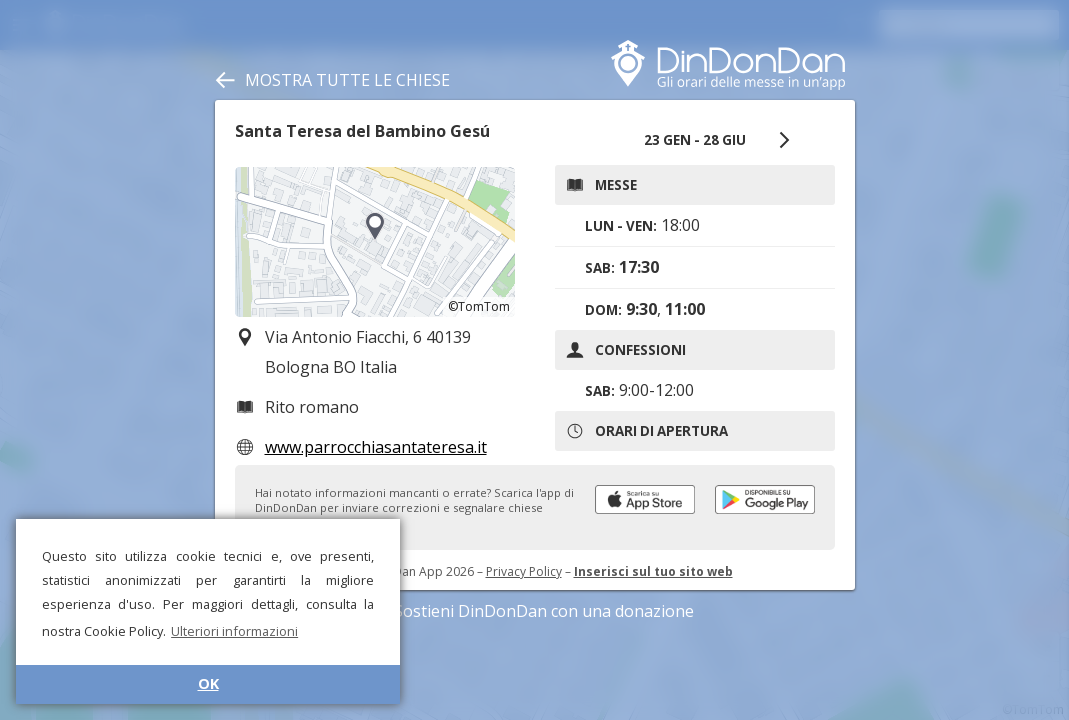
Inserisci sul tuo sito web (653, 571)
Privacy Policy (524, 571)
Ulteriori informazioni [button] (234, 631)
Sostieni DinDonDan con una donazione (535, 611)
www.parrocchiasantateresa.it (376, 447)
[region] (375, 242)
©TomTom (479, 306)
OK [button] (208, 683)
